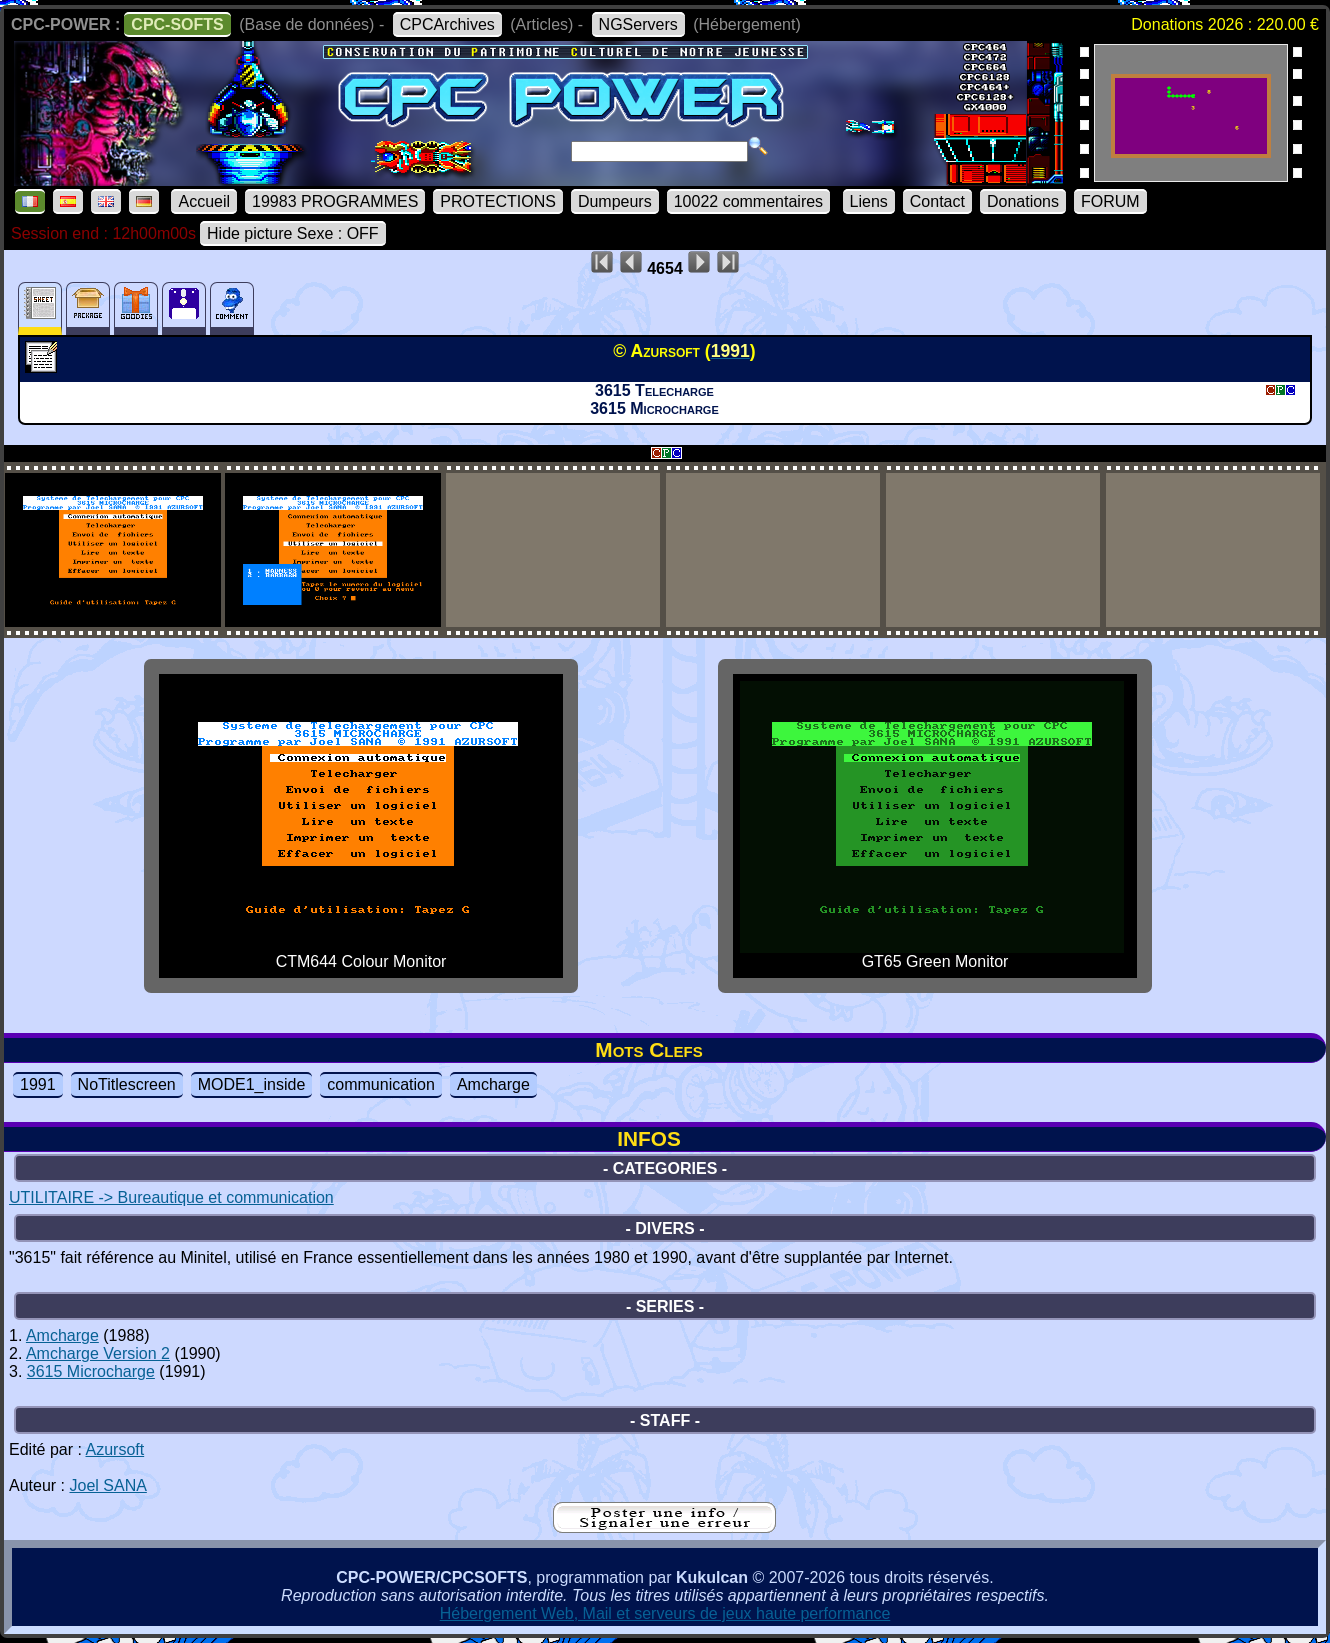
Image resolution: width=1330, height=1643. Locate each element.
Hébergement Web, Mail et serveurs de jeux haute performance (665, 1613)
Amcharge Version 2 (98, 1353)
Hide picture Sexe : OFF (293, 233)
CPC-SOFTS (177, 24)
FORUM (1110, 201)
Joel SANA (107, 1485)
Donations (1023, 201)
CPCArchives (447, 24)
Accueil (204, 201)
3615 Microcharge (91, 1371)
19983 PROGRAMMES (335, 201)
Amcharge (493, 1084)
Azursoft (115, 1449)
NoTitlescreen (127, 1084)
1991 (38, 1084)
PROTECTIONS (498, 201)
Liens (869, 201)
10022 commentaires (748, 201)
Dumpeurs (615, 201)
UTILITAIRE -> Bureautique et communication (171, 1197)
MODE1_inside (252, 1084)
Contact (937, 201)
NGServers (638, 24)
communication (381, 1084)
